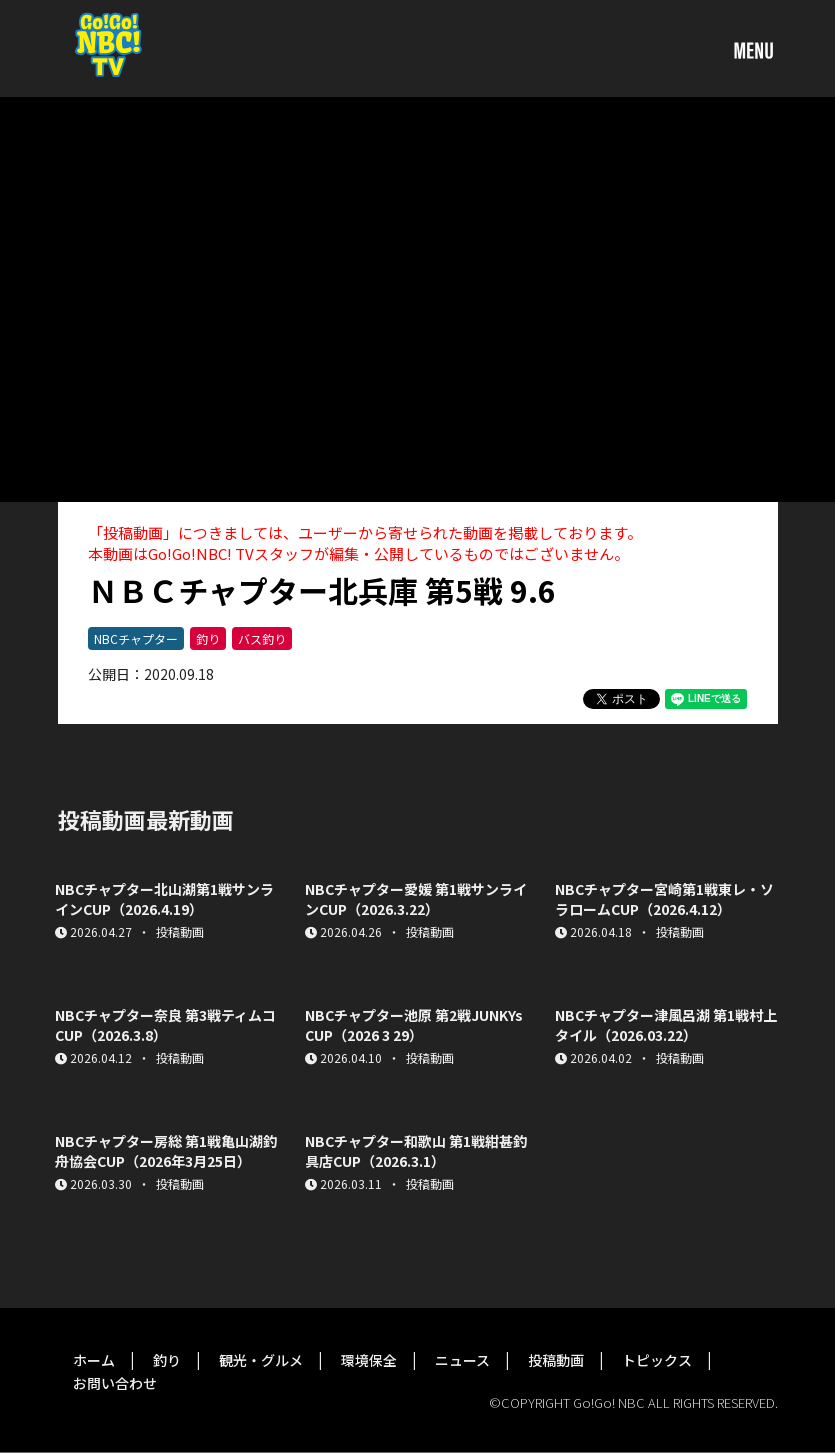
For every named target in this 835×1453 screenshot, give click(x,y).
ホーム (94, 1360)
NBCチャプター (136, 638)
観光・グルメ (261, 1360)
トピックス (657, 1360)
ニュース (462, 1360)
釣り (208, 638)
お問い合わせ (115, 1383)
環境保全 (369, 1360)
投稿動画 (556, 1360)
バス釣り (262, 638)
